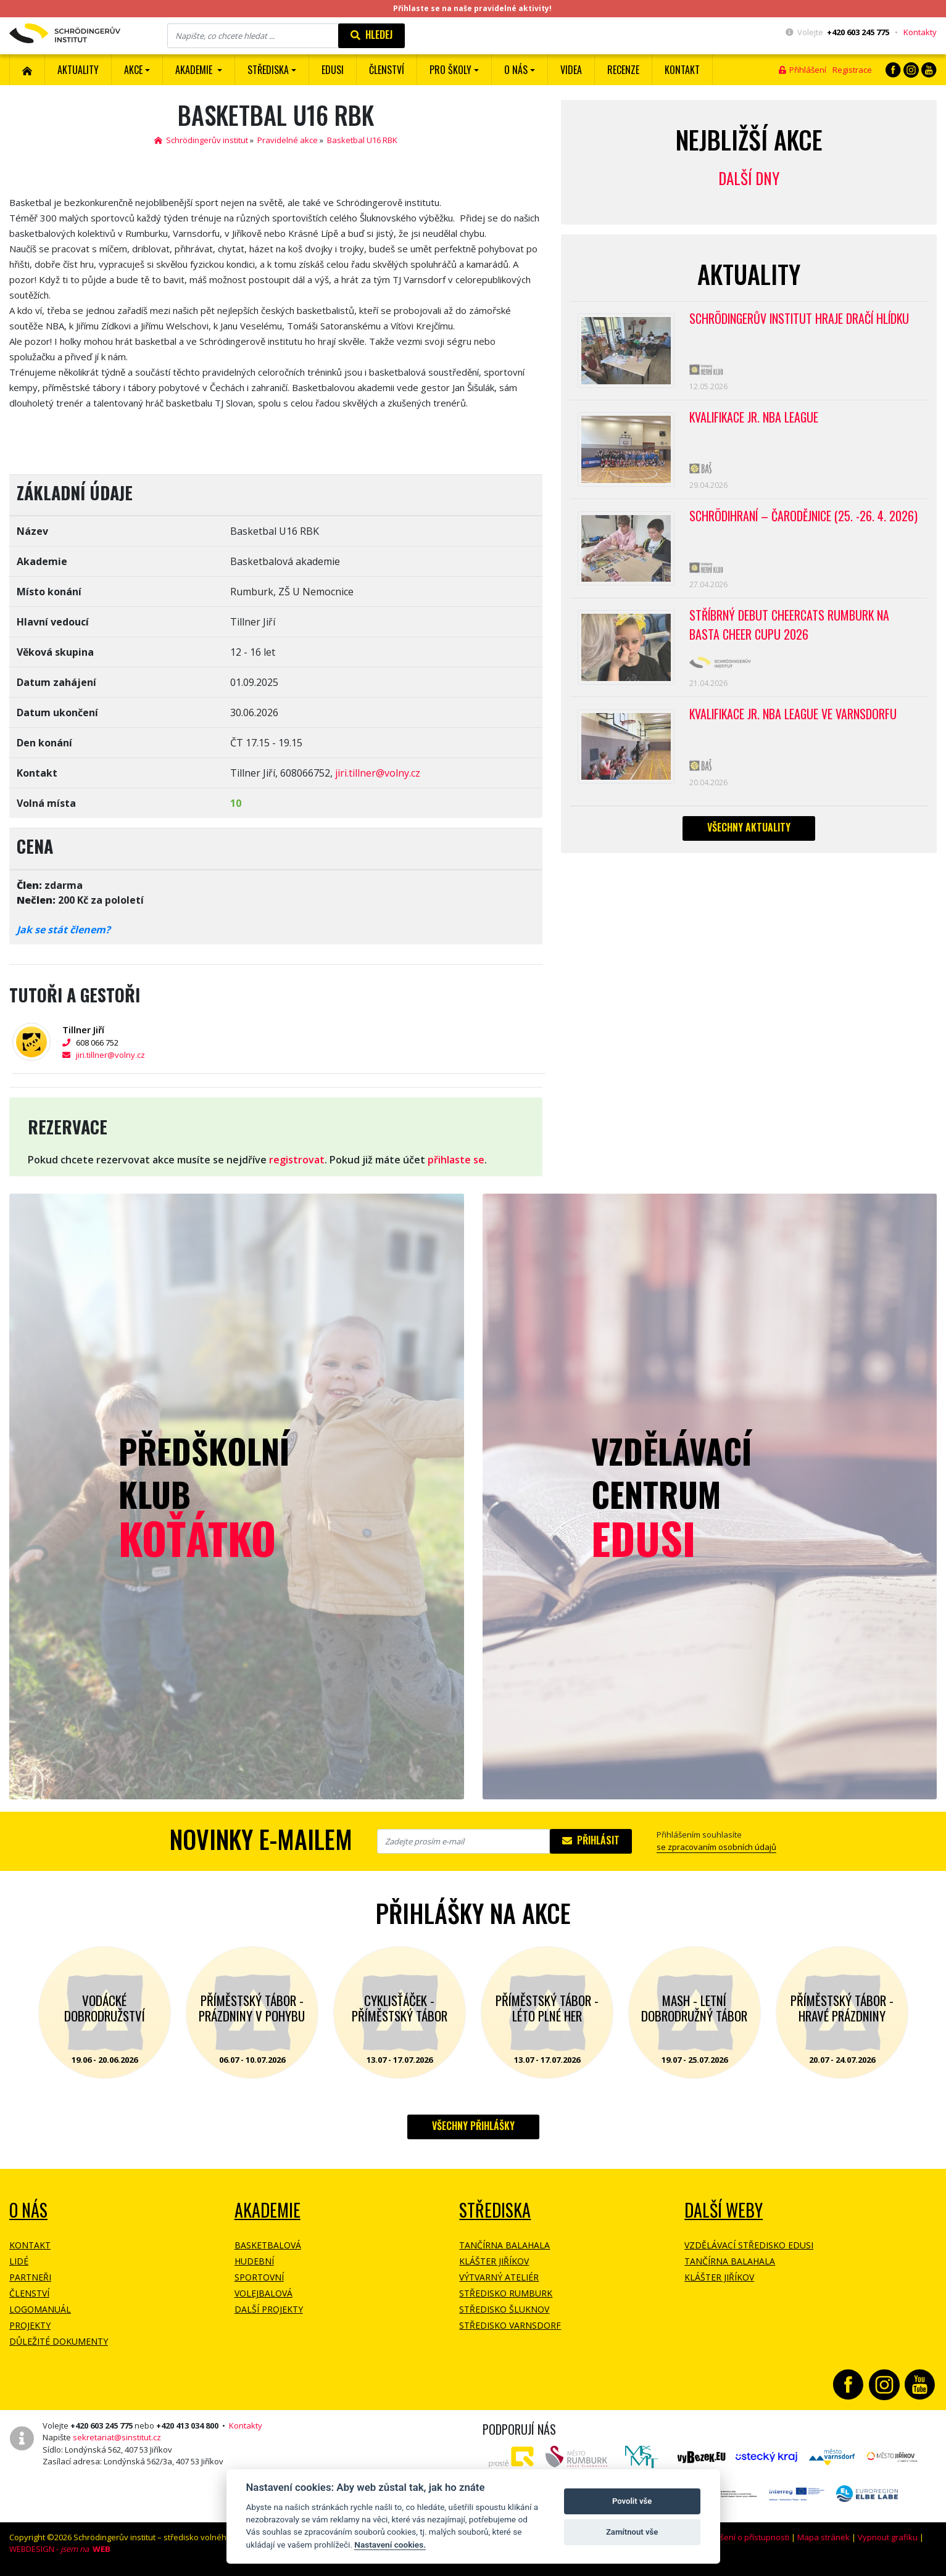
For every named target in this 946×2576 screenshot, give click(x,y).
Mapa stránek (823, 2537)
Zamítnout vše (632, 2532)
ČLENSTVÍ (386, 69)
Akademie (267, 2210)
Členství (29, 2293)
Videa (571, 69)
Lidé (18, 2261)
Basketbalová (267, 2245)
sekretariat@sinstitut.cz (117, 2437)
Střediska (495, 2210)
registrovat (297, 1159)
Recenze (623, 69)
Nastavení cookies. (390, 2544)
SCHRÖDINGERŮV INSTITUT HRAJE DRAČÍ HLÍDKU (801, 319)
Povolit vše (632, 2501)
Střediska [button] (268, 69)
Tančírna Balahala (504, 2245)
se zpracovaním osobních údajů (716, 1846)
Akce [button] (133, 69)
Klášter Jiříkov (494, 2261)
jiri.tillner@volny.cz (377, 773)
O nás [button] (516, 69)
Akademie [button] (195, 69)
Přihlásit (591, 1840)
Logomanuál (40, 2309)
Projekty (30, 2325)
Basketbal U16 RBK (362, 140)
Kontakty (920, 32)
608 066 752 (90, 1042)
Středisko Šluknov (504, 2309)
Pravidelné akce (287, 140)
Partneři (30, 2277)
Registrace (852, 69)
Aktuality (78, 69)
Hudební (254, 2261)
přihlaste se (456, 1159)
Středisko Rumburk (505, 2293)
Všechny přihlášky (473, 2125)
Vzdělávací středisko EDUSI (748, 2245)
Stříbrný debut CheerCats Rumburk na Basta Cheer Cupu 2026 (789, 628)
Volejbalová (263, 2293)
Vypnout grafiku (888, 2537)
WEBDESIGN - (59, 2548)
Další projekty (268, 2309)
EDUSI (333, 69)
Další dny (748, 178)
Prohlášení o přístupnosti (742, 2537)
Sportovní (259, 2277)
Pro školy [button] (450, 69)
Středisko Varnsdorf (510, 2325)
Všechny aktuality (748, 831)
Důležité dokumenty (58, 2341)
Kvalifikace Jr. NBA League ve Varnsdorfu (794, 717)
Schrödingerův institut (201, 140)
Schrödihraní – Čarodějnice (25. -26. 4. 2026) (804, 518)
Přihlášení (802, 69)
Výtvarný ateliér (499, 2277)
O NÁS (28, 2210)
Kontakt (682, 69)
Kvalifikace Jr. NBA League (755, 418)
